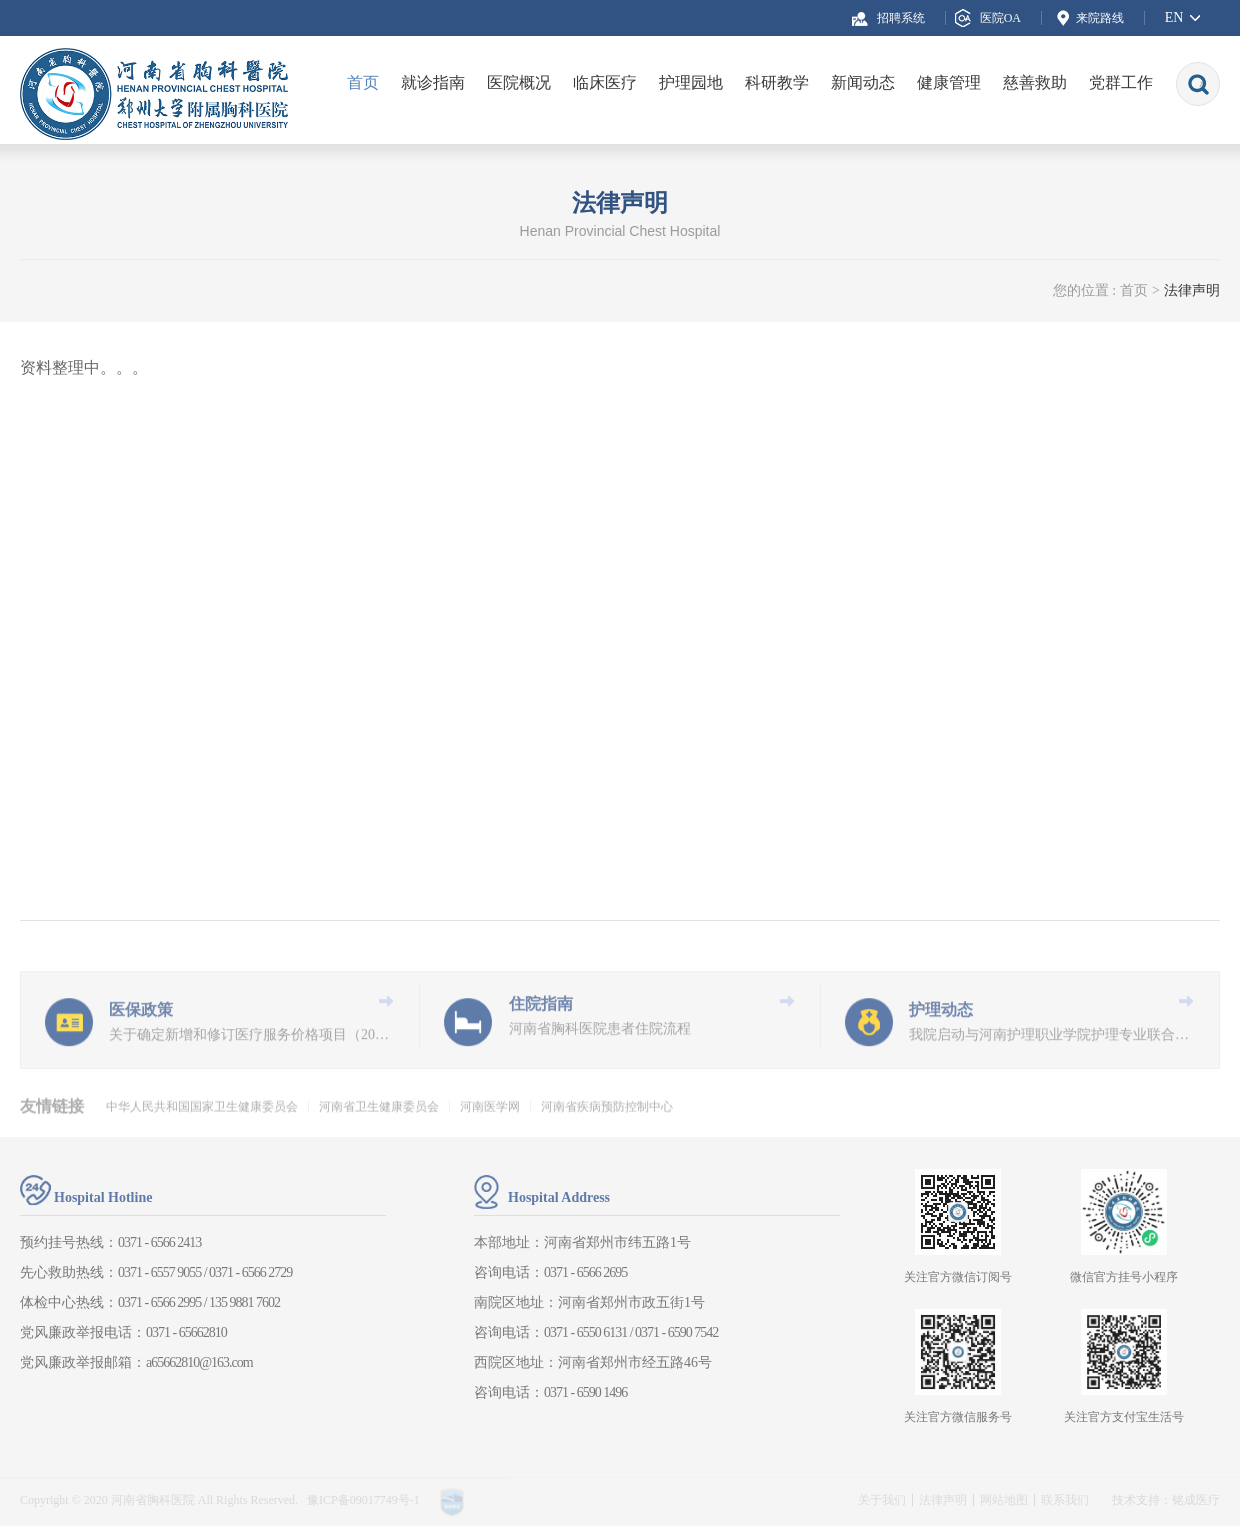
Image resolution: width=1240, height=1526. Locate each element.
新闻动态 (863, 82)
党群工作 (1121, 82)
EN (1174, 17)
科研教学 (777, 82)
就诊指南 (433, 82)
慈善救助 (1035, 82)
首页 (363, 82)
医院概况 (519, 82)
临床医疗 (605, 82)
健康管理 (949, 82)
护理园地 (691, 82)
